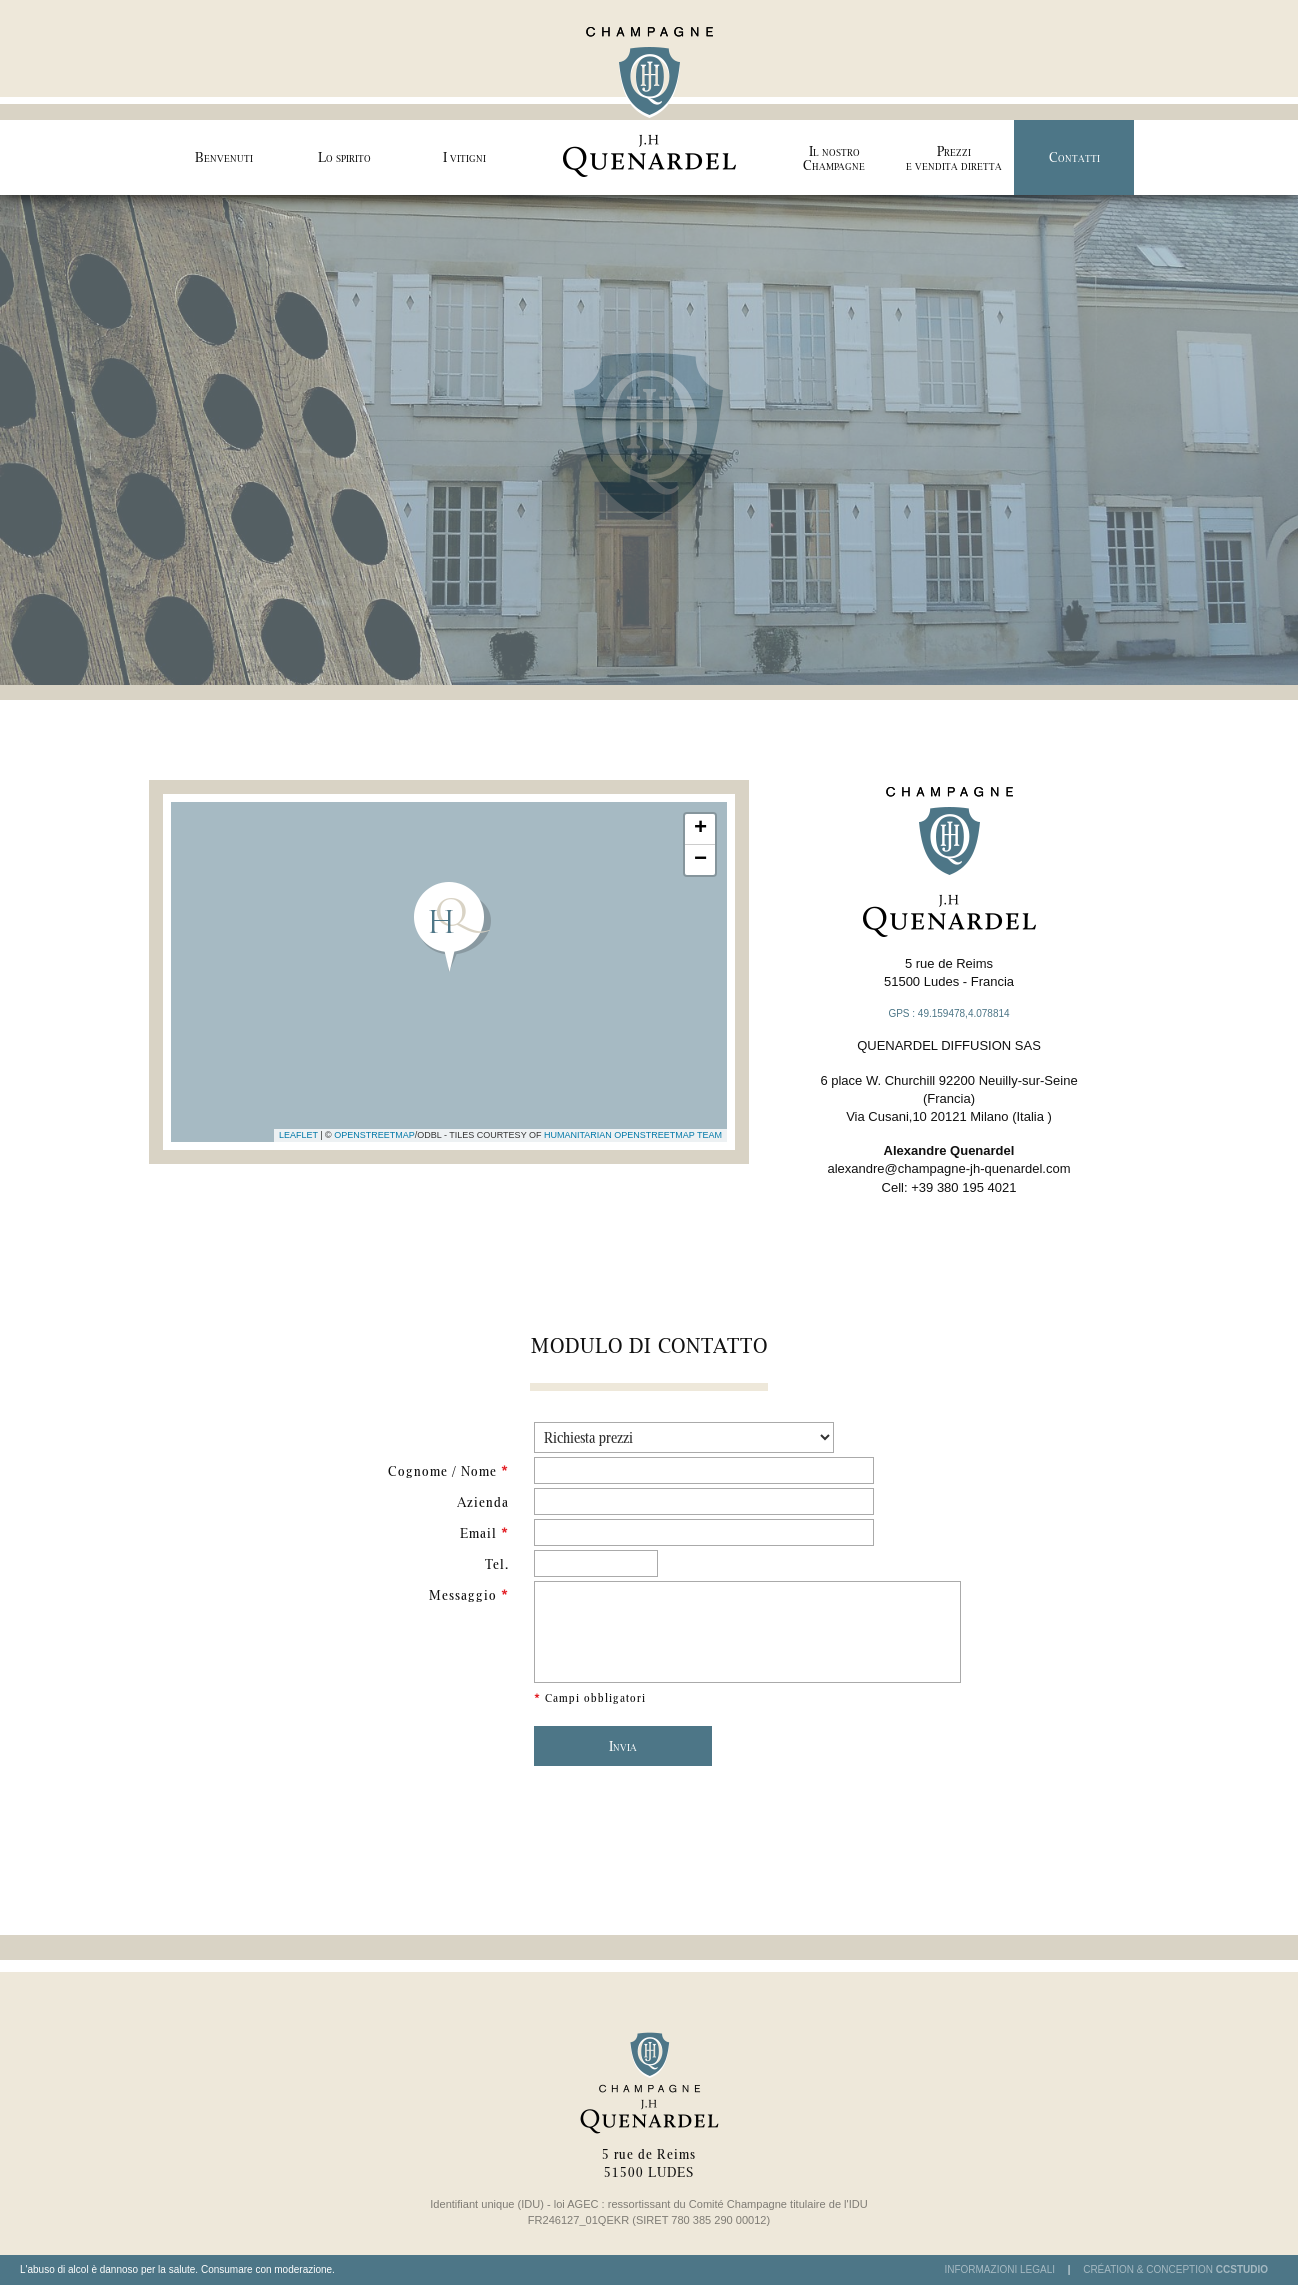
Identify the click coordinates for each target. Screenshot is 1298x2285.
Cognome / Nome (448, 1471)
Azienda (483, 1502)
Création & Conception (1175, 2270)
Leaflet (298, 1135)
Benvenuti (224, 157)
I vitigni (464, 157)
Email (484, 1533)
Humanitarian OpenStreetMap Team (633, 1135)
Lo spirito (344, 157)
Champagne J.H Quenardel (649, 97)
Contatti (1074, 157)
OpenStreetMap (374, 1135)
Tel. (497, 1564)
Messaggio (469, 1595)
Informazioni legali (999, 2269)
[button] (449, 927)
